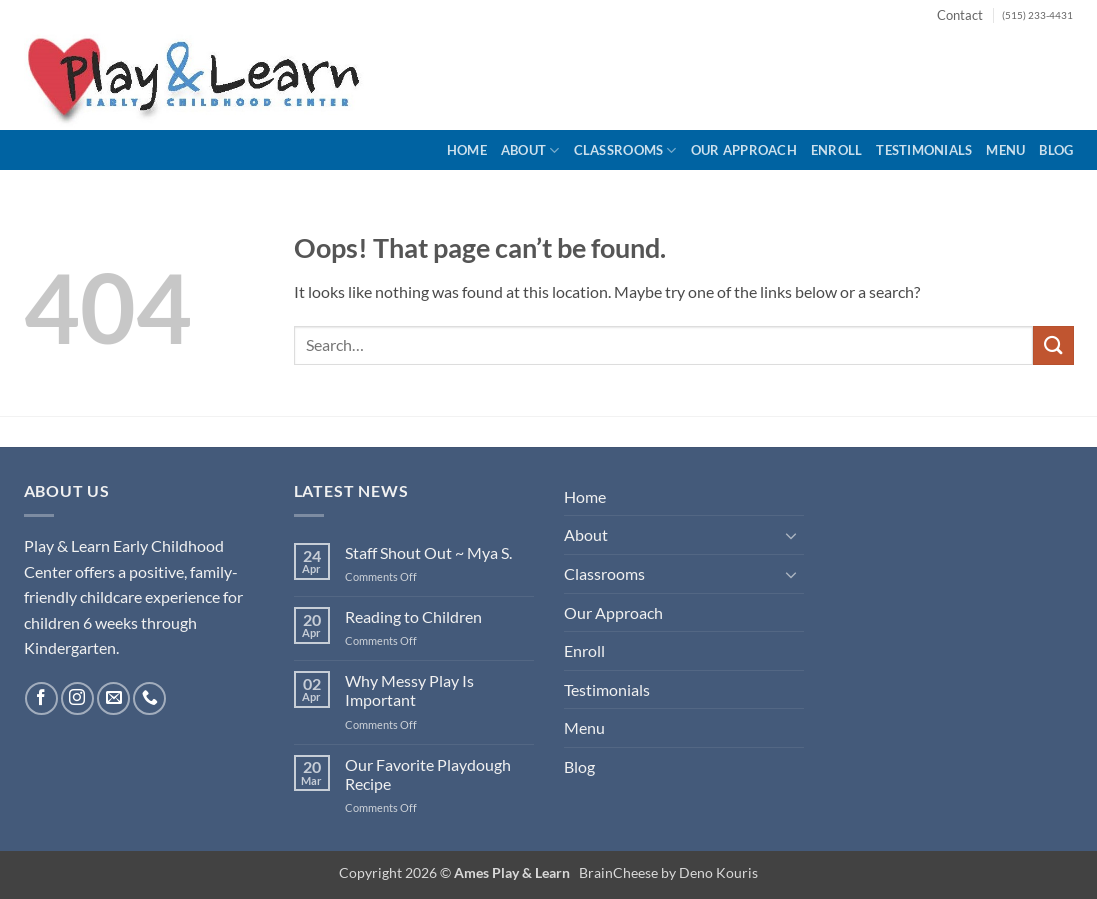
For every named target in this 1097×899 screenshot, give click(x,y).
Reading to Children (413, 616)
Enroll (837, 150)
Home (467, 150)
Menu (1005, 150)
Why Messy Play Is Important (409, 690)
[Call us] (149, 698)
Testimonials (924, 150)
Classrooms (625, 150)
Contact (960, 15)
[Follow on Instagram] (77, 698)
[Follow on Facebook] (41, 698)
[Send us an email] (113, 698)
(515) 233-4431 (1037, 15)
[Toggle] (792, 535)
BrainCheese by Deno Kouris (668, 872)
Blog (1056, 150)
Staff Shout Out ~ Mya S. (428, 552)
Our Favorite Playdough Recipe (428, 774)
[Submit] (1053, 345)
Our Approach (744, 150)
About (530, 150)
